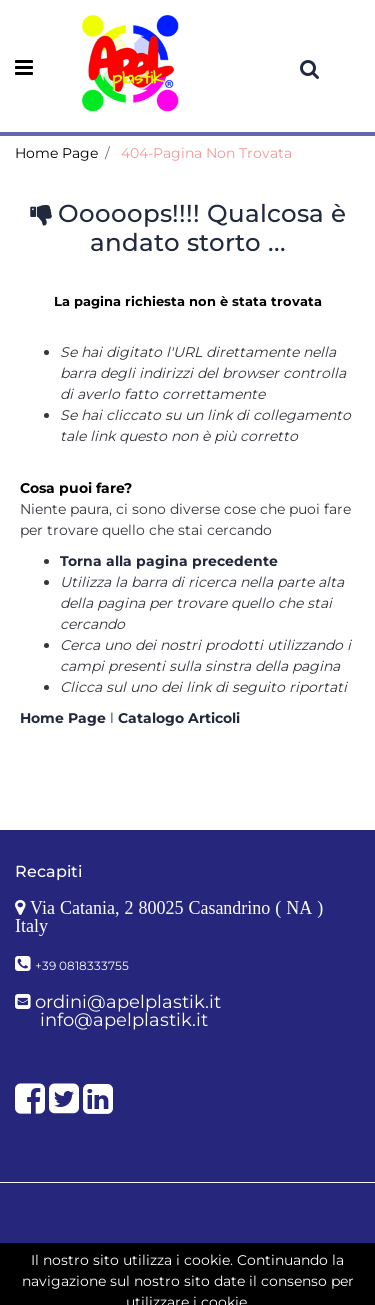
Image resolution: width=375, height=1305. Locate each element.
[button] (310, 69)
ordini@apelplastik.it (128, 1002)
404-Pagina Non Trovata (206, 153)
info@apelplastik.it (124, 1020)
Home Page (56, 153)
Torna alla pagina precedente (169, 561)
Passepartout (231, 1273)
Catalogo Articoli (179, 718)
